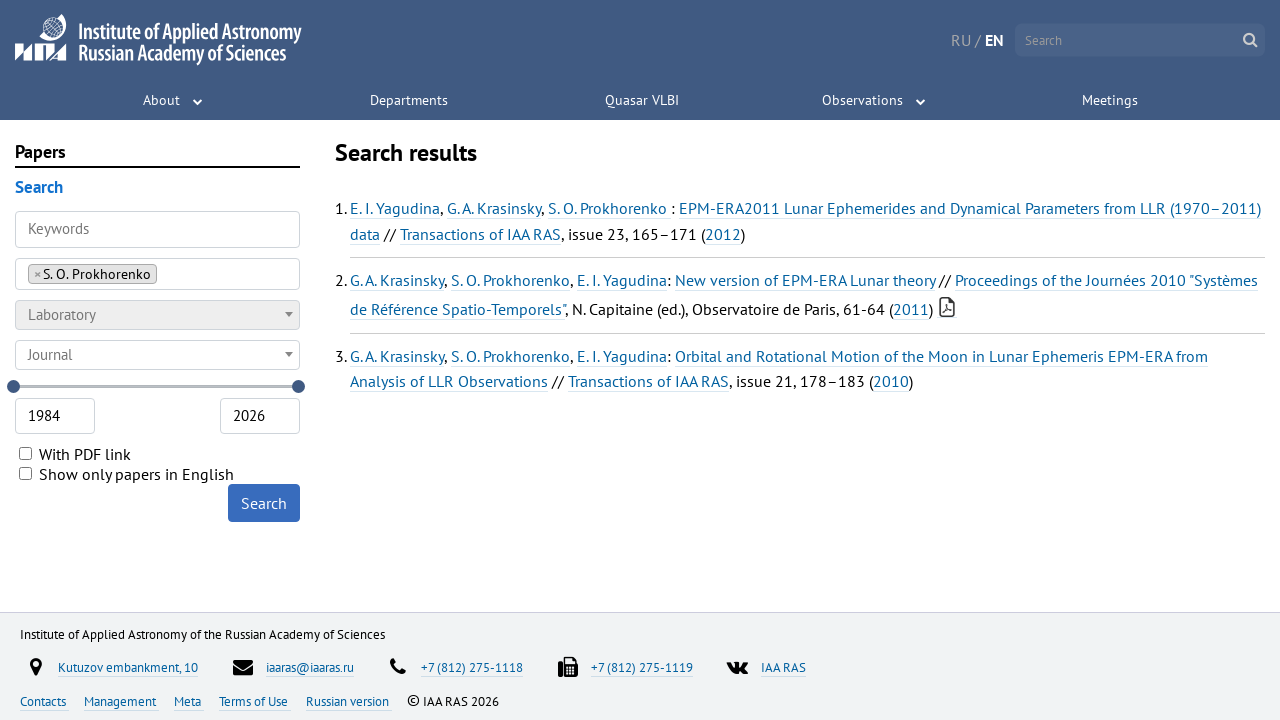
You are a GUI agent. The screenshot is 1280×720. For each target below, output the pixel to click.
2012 (723, 234)
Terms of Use (255, 701)
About (161, 100)
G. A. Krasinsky (494, 208)
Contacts (44, 701)
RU (961, 40)
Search (264, 503)
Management (121, 701)
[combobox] (157, 274)
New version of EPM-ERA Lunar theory (805, 280)
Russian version (349, 701)
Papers (40, 151)
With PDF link (75, 454)
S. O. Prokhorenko (609, 208)
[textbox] (157, 315)
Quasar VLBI (642, 100)
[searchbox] (167, 273)
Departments (409, 100)
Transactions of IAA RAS (480, 234)
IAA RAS (783, 667)
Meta (189, 701)
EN (994, 40)
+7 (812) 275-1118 (472, 667)
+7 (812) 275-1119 (642, 667)
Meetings (1110, 100)
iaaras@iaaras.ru (310, 667)
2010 (891, 381)
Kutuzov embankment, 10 (128, 667)
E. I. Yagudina (395, 208)
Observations (862, 100)
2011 (911, 309)
